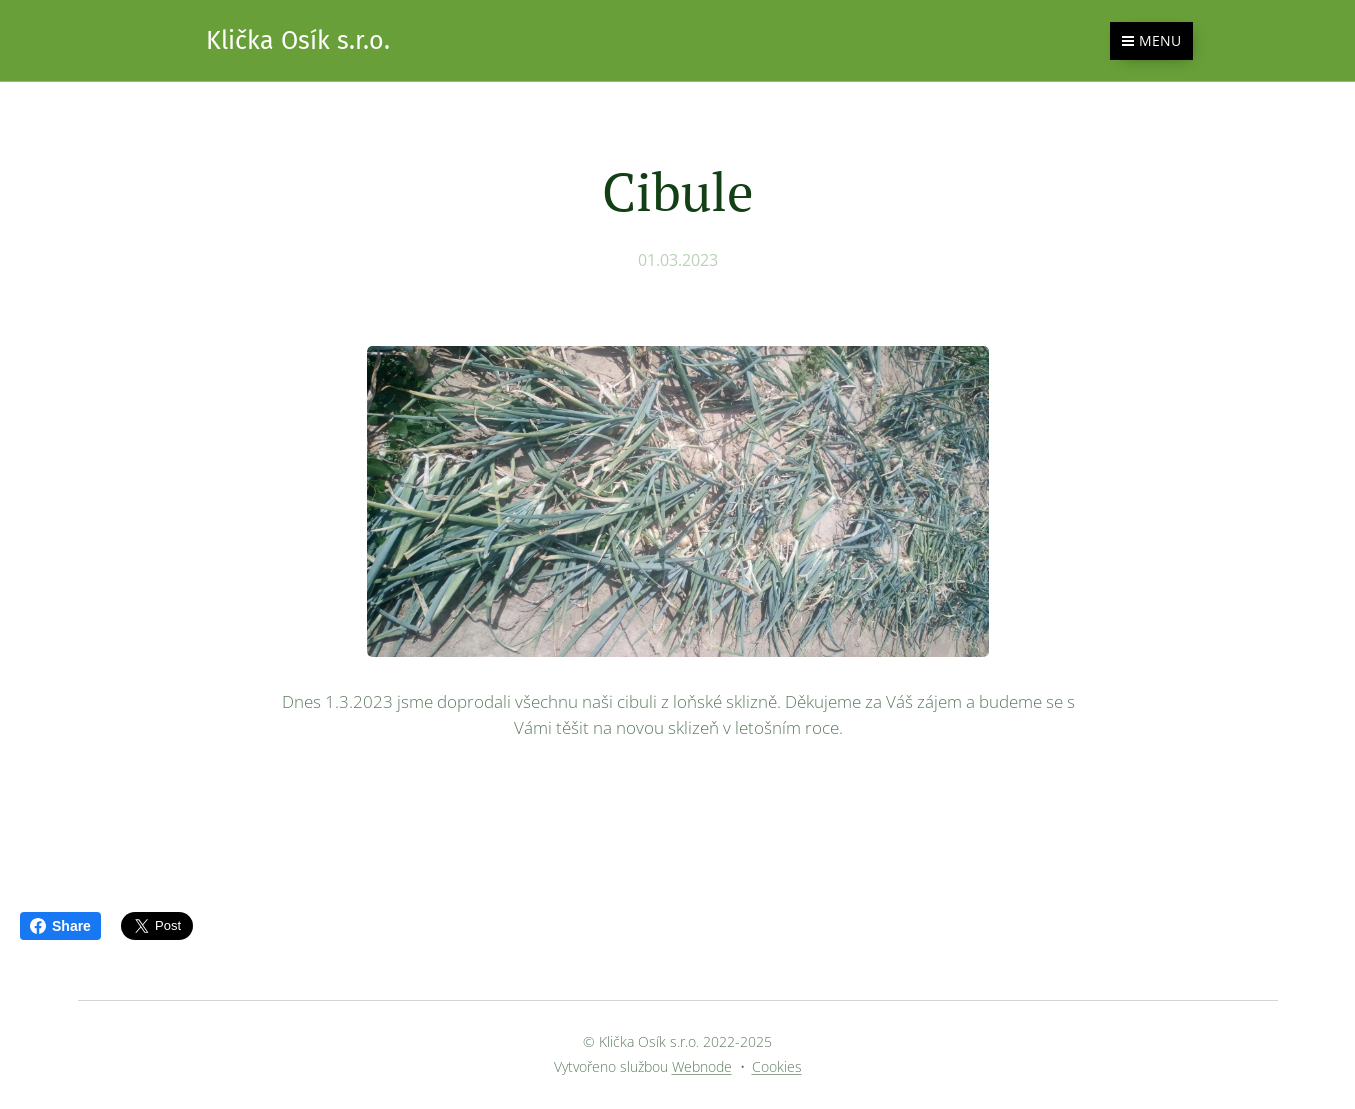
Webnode (702, 1066)
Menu (1151, 40)
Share (60, 926)
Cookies (777, 1066)
